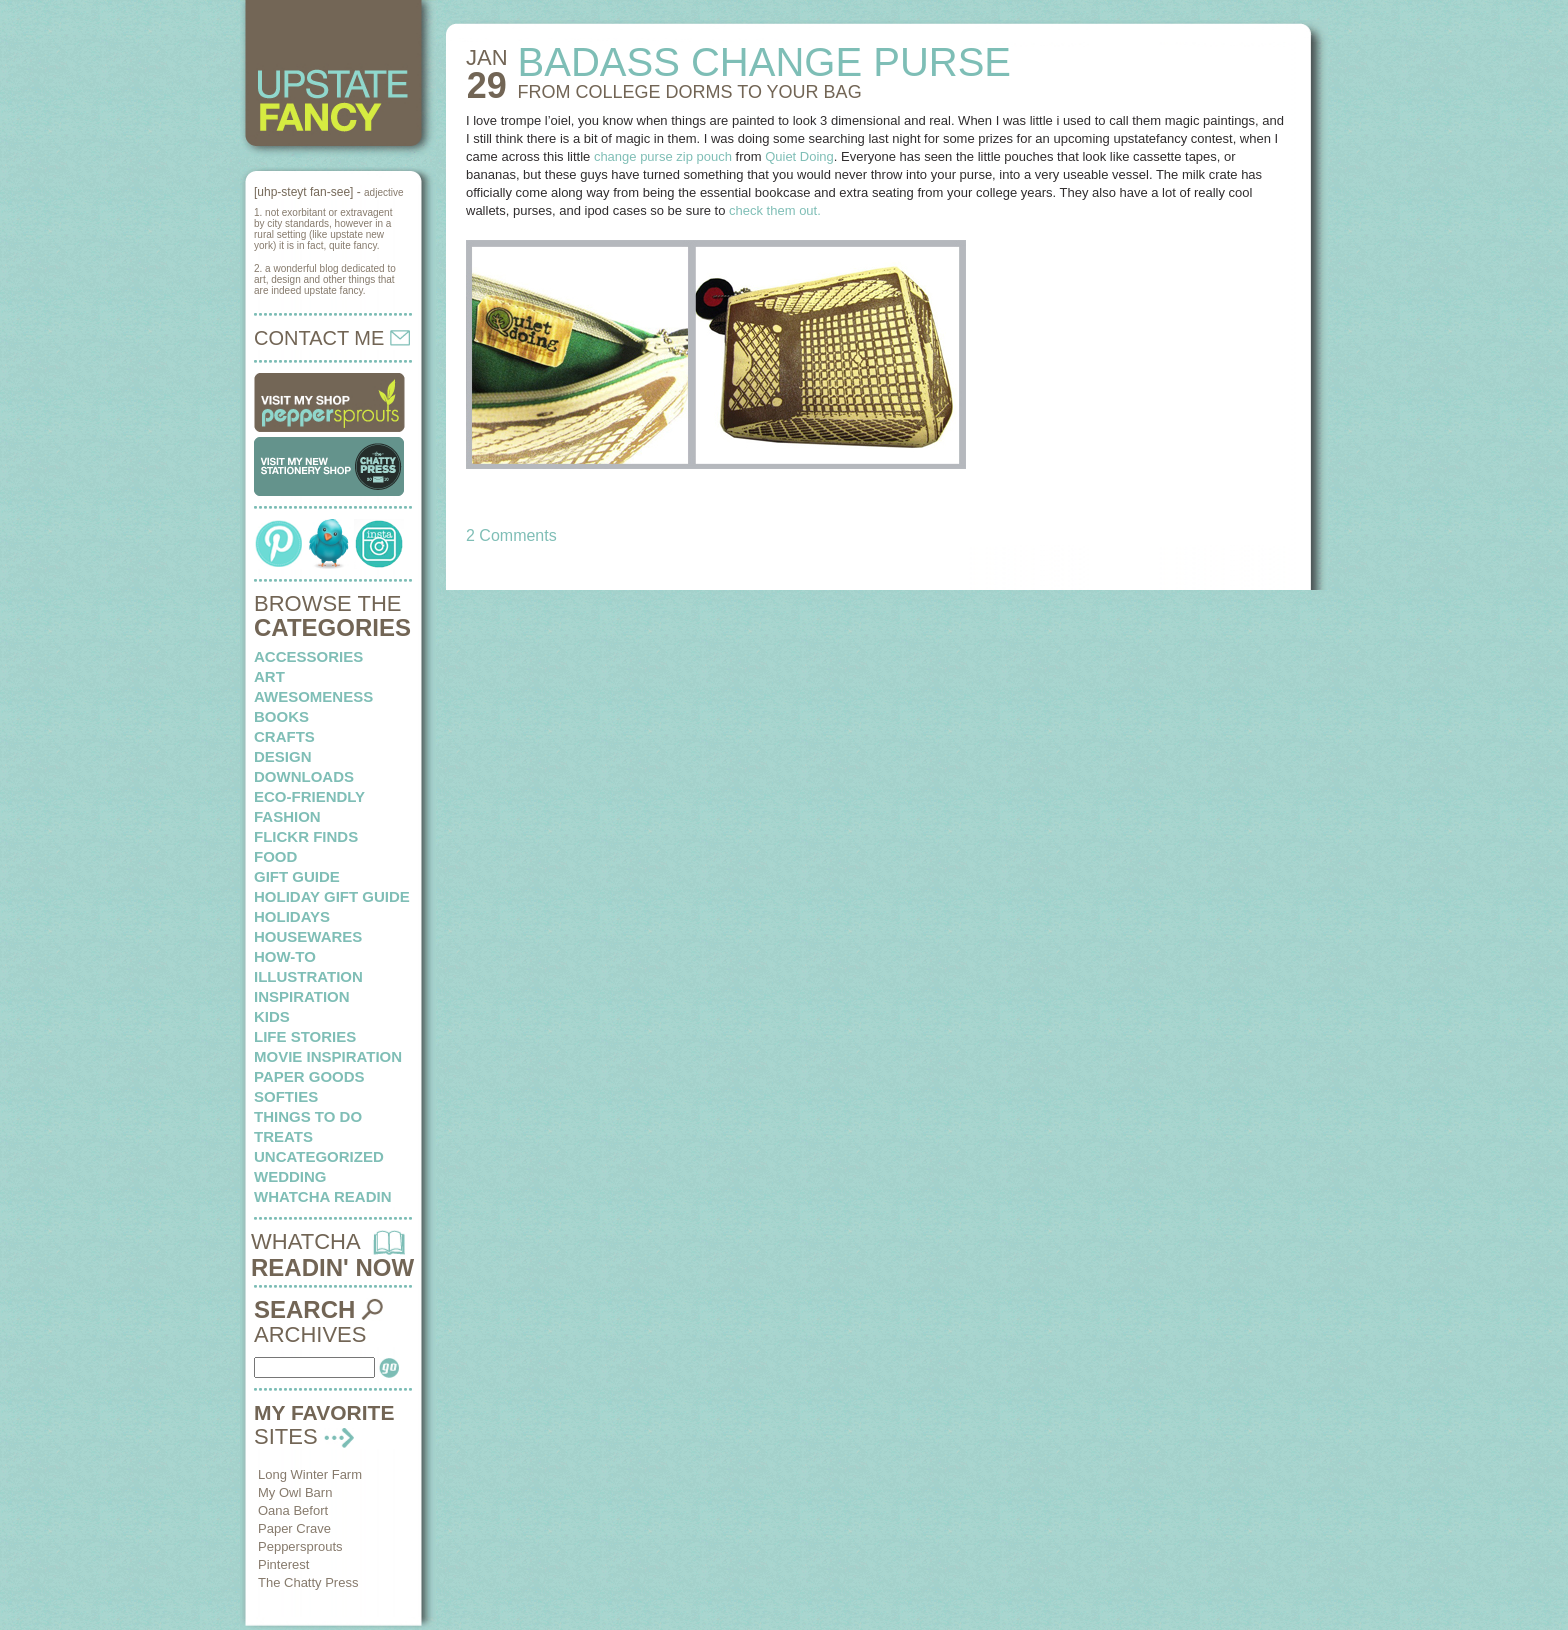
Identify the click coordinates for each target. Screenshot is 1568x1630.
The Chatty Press (308, 1582)
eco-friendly (309, 796)
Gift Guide (297, 876)
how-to (285, 956)
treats (283, 1136)
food (275, 856)
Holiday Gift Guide (332, 896)
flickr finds (306, 836)
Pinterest (283, 1564)
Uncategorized (319, 1156)
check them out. (775, 210)
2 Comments (511, 535)
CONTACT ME (332, 338)
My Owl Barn (295, 1492)
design (283, 756)
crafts (284, 736)
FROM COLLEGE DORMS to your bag (690, 92)
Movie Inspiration (328, 1056)
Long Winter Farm (310, 1474)
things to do (308, 1116)
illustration (308, 976)
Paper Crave (294, 1528)
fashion (287, 816)
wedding (290, 1176)
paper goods (309, 1076)
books (281, 716)
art (269, 676)
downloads (304, 776)
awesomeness (313, 696)
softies (286, 1096)
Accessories (308, 656)
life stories (305, 1036)
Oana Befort (293, 1510)
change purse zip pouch (663, 156)
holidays (292, 916)
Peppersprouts (300, 1546)
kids (272, 1016)
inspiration (302, 996)
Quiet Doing (799, 156)
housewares (308, 936)
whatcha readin (322, 1196)
